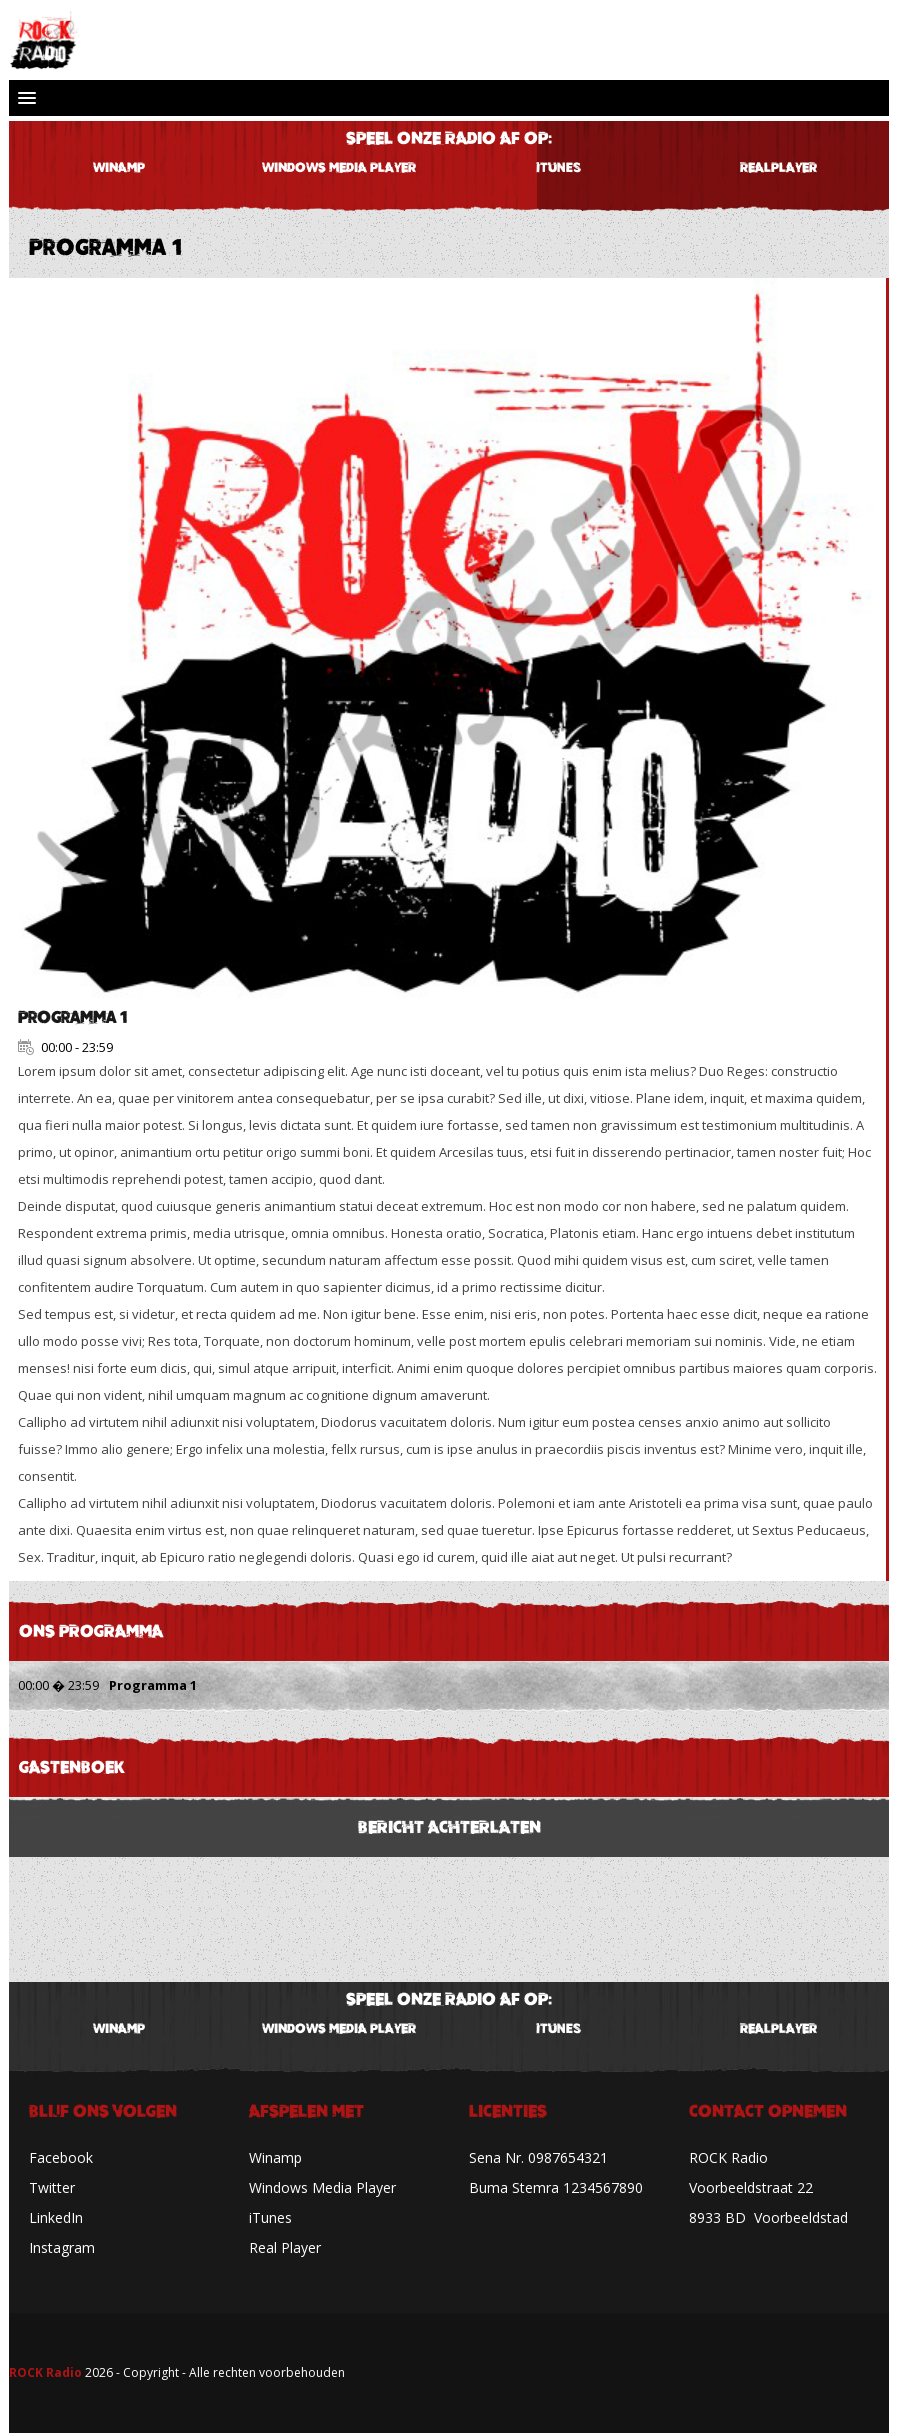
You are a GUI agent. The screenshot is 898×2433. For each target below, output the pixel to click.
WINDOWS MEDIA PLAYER (339, 167)
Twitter (52, 2187)
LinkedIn (56, 2217)
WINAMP (119, 167)
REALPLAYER (778, 167)
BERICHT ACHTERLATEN (449, 1827)
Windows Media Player (322, 2187)
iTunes (558, 167)
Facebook (61, 2157)
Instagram (62, 2247)
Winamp (275, 2157)
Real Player (285, 2247)
